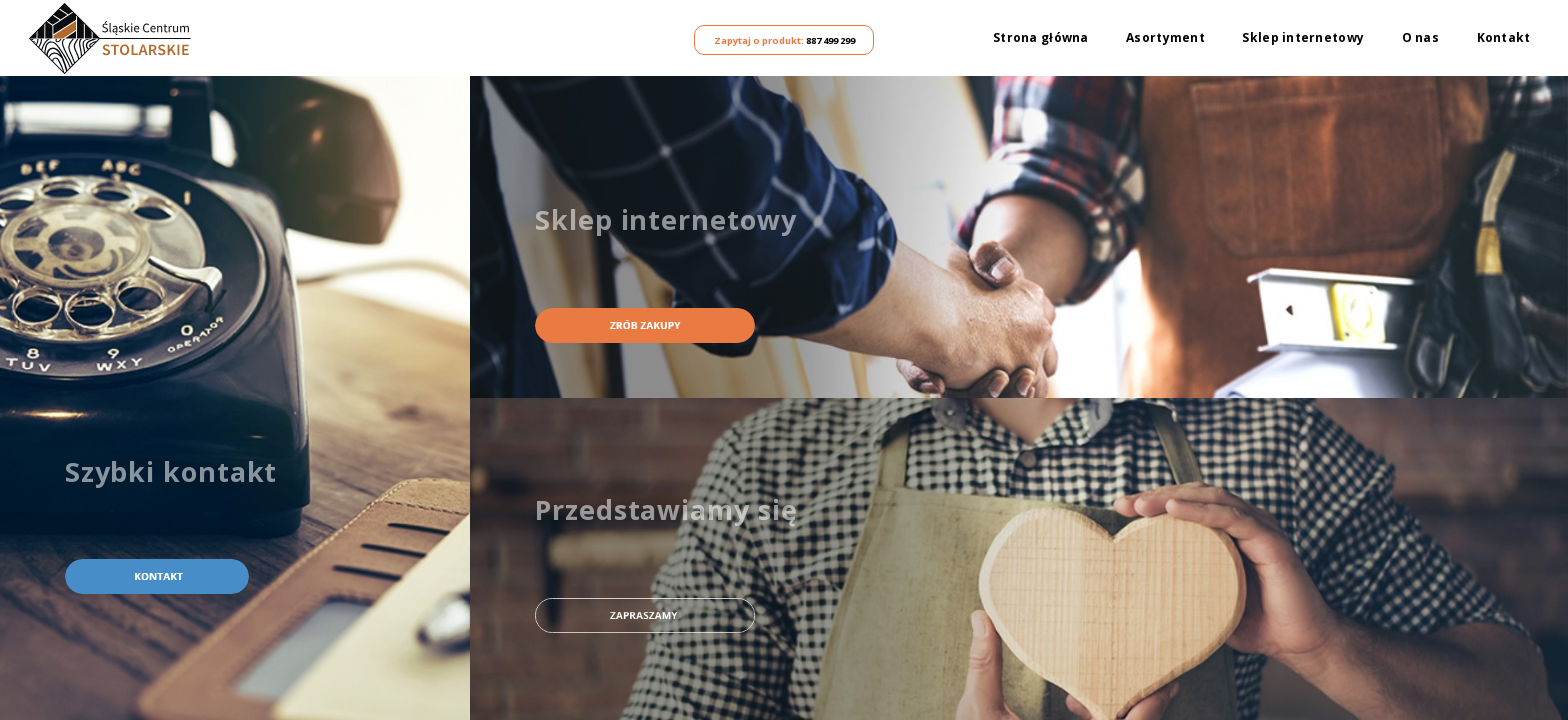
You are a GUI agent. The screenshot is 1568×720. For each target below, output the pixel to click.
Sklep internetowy (1303, 38)
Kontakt (1504, 38)
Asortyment (1165, 38)
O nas (1420, 38)
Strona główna (1041, 38)
